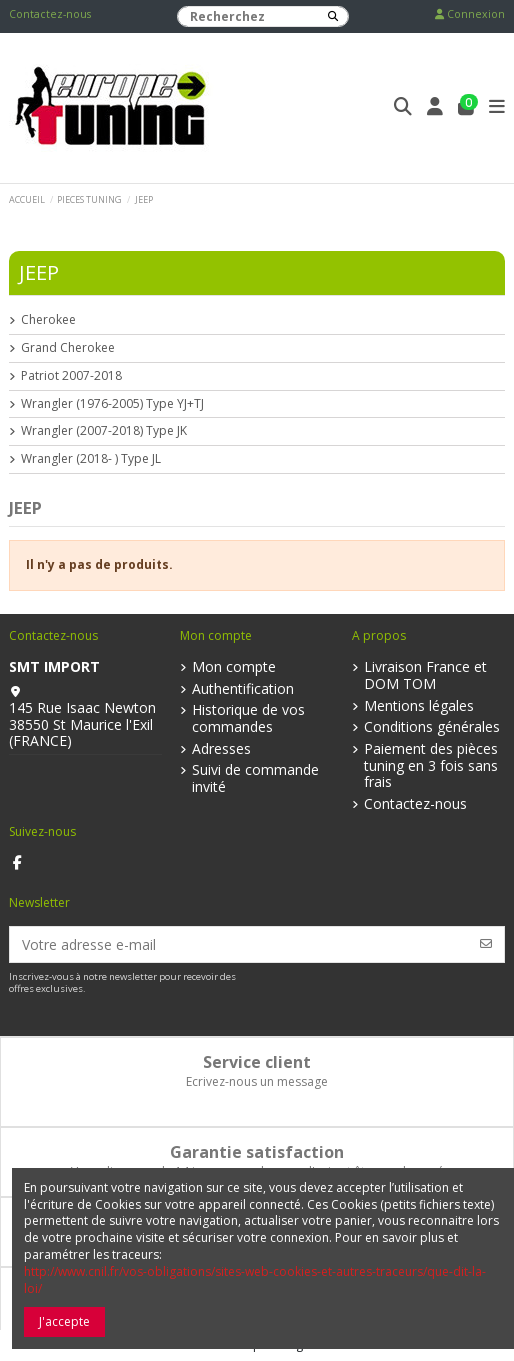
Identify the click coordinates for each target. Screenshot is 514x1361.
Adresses (221, 749)
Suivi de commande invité (255, 779)
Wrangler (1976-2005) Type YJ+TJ (112, 404)
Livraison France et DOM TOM (425, 676)
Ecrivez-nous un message (257, 1081)
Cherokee (48, 320)
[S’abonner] (486, 944)
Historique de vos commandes (248, 719)
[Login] (435, 108)
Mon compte (234, 667)
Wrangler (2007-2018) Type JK (104, 431)
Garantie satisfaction (257, 1152)
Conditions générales (432, 727)
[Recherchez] (333, 16)
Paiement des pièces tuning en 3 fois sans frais (431, 766)
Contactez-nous (50, 14)
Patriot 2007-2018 (71, 376)
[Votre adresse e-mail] (239, 944)
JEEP (39, 272)
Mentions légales (419, 706)
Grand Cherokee (68, 348)
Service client (257, 1062)
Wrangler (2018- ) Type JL (91, 459)
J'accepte (64, 1321)
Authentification (243, 689)
